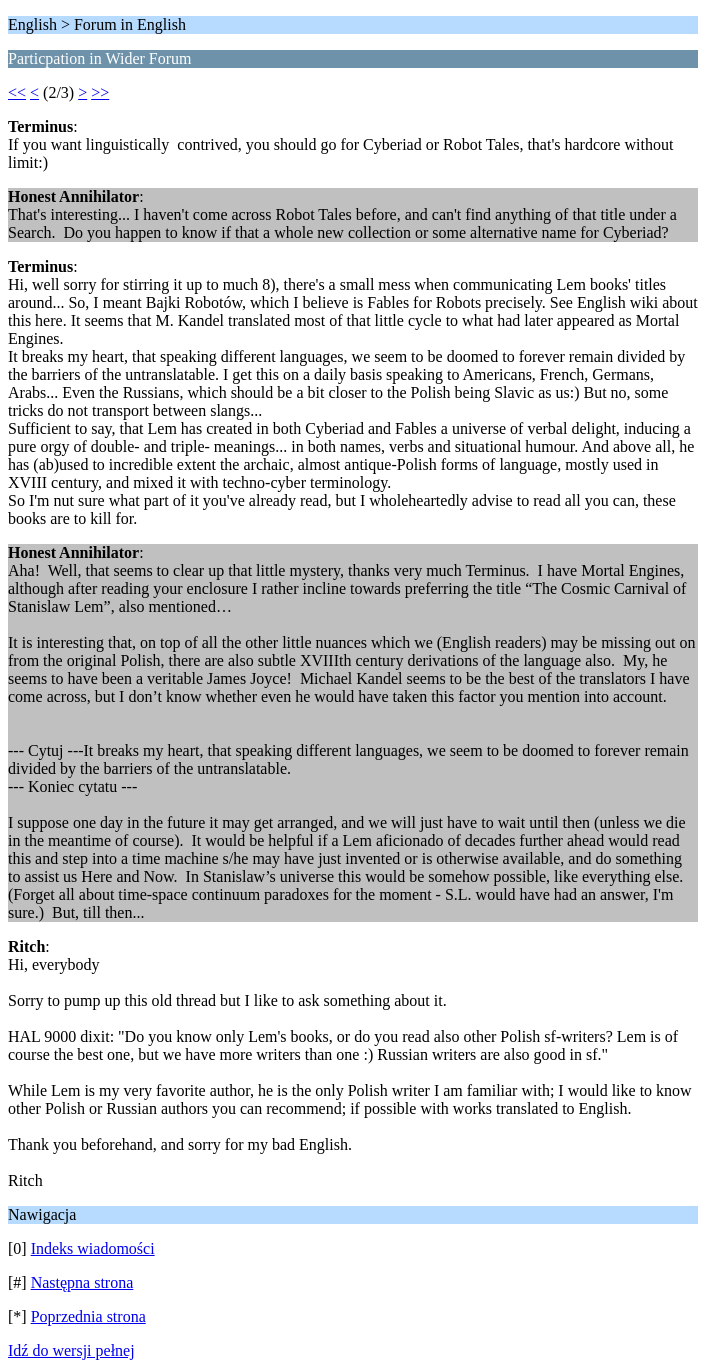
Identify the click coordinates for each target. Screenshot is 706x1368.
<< (17, 92)
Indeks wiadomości (93, 1248)
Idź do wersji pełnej (71, 1350)
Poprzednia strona (88, 1316)
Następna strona (82, 1282)
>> (100, 92)
